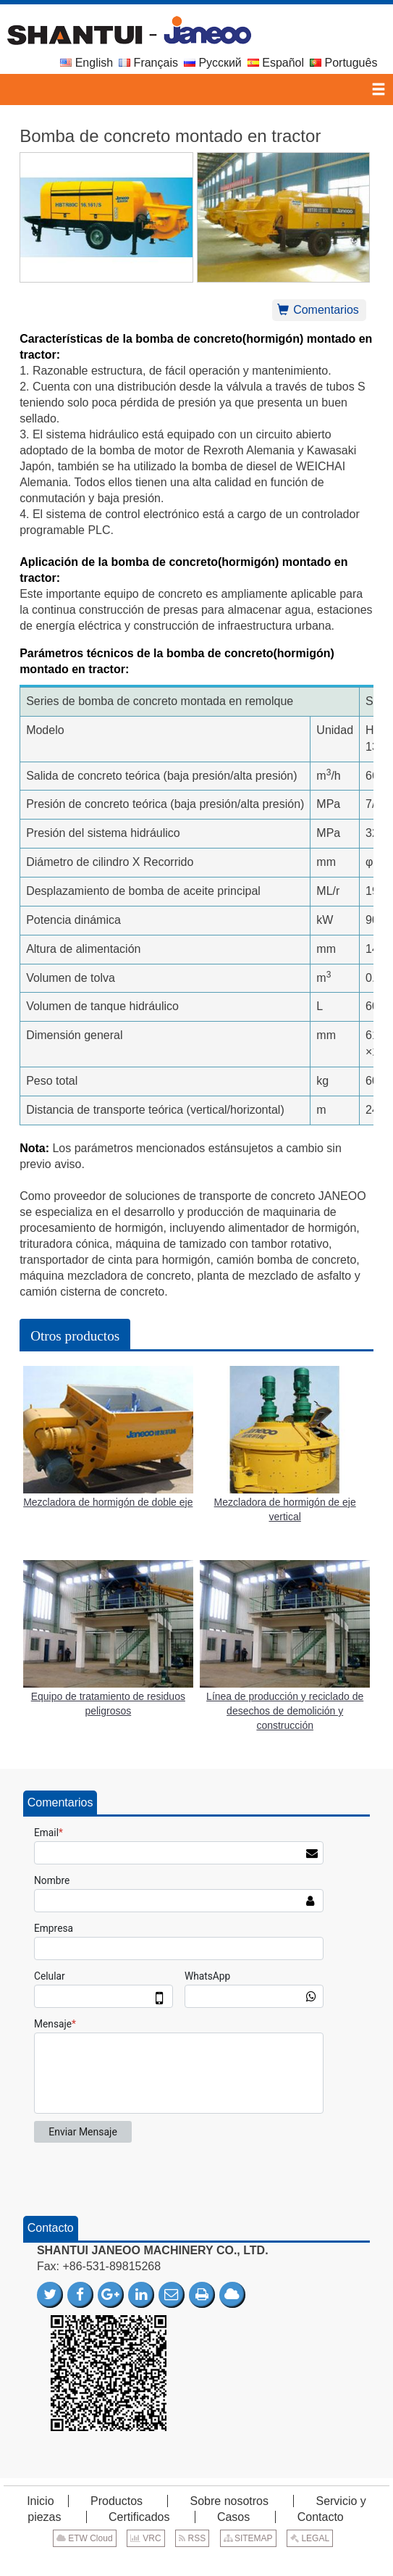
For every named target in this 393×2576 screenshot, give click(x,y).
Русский (213, 63)
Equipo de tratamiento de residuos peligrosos (108, 1704)
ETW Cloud (84, 2538)
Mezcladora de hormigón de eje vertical (285, 1509)
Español (276, 63)
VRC (145, 2538)
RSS (192, 2538)
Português (343, 63)
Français (148, 63)
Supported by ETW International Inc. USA (196, 2560)
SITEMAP (248, 2538)
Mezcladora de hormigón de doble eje (108, 1502)
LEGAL (309, 2538)
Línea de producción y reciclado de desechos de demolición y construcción (284, 1711)
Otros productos (74, 1335)
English (86, 63)
